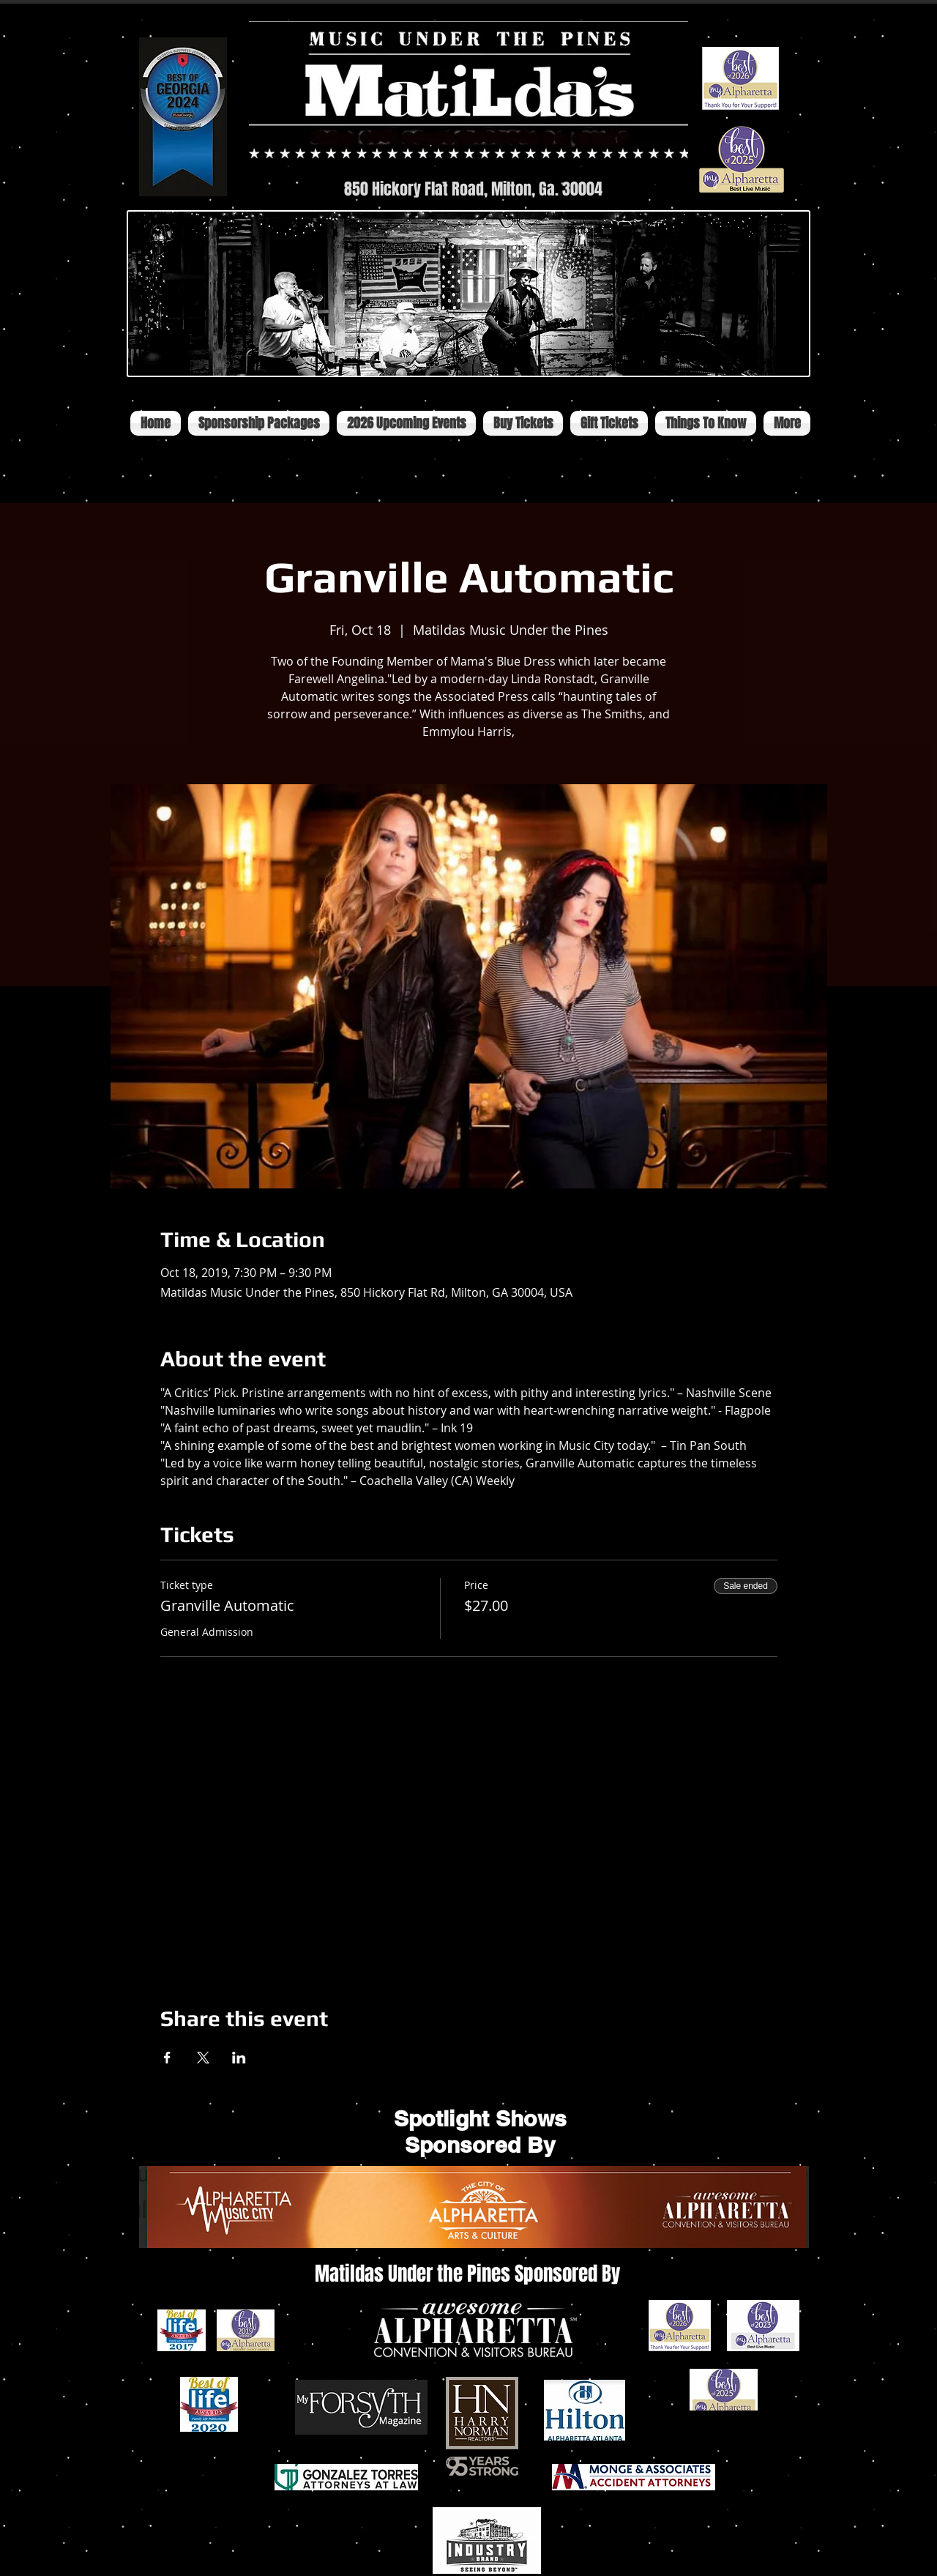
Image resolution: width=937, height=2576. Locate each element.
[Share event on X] (203, 2057)
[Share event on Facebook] (167, 2057)
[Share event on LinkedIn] (239, 2057)
